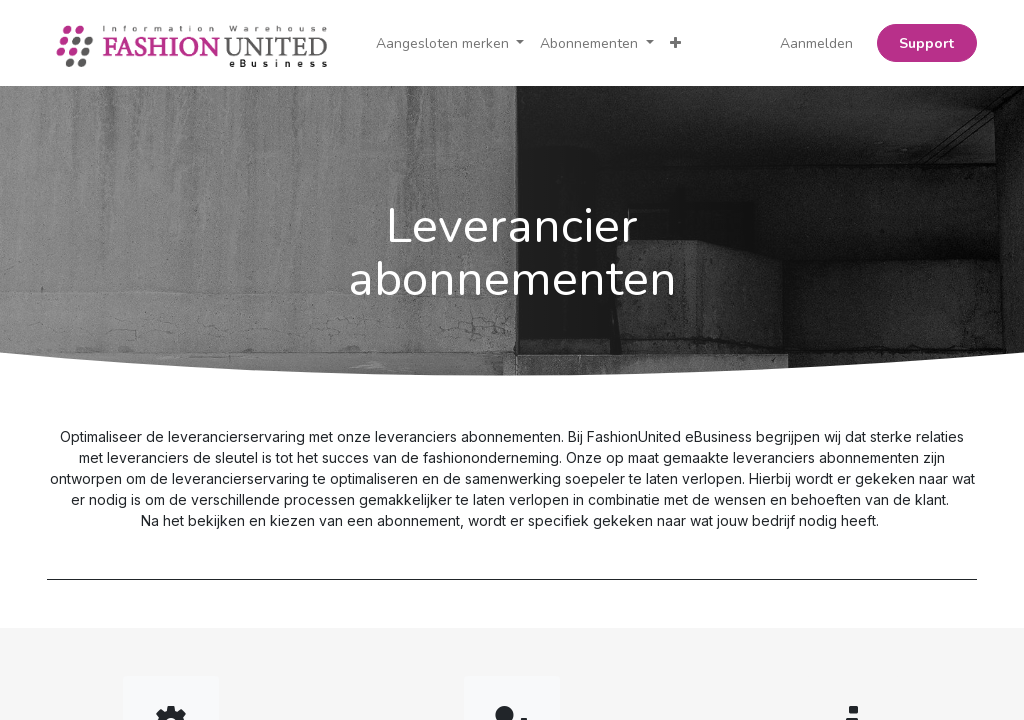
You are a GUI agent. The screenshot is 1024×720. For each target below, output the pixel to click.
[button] (675, 43)
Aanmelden (816, 43)
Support (926, 43)
